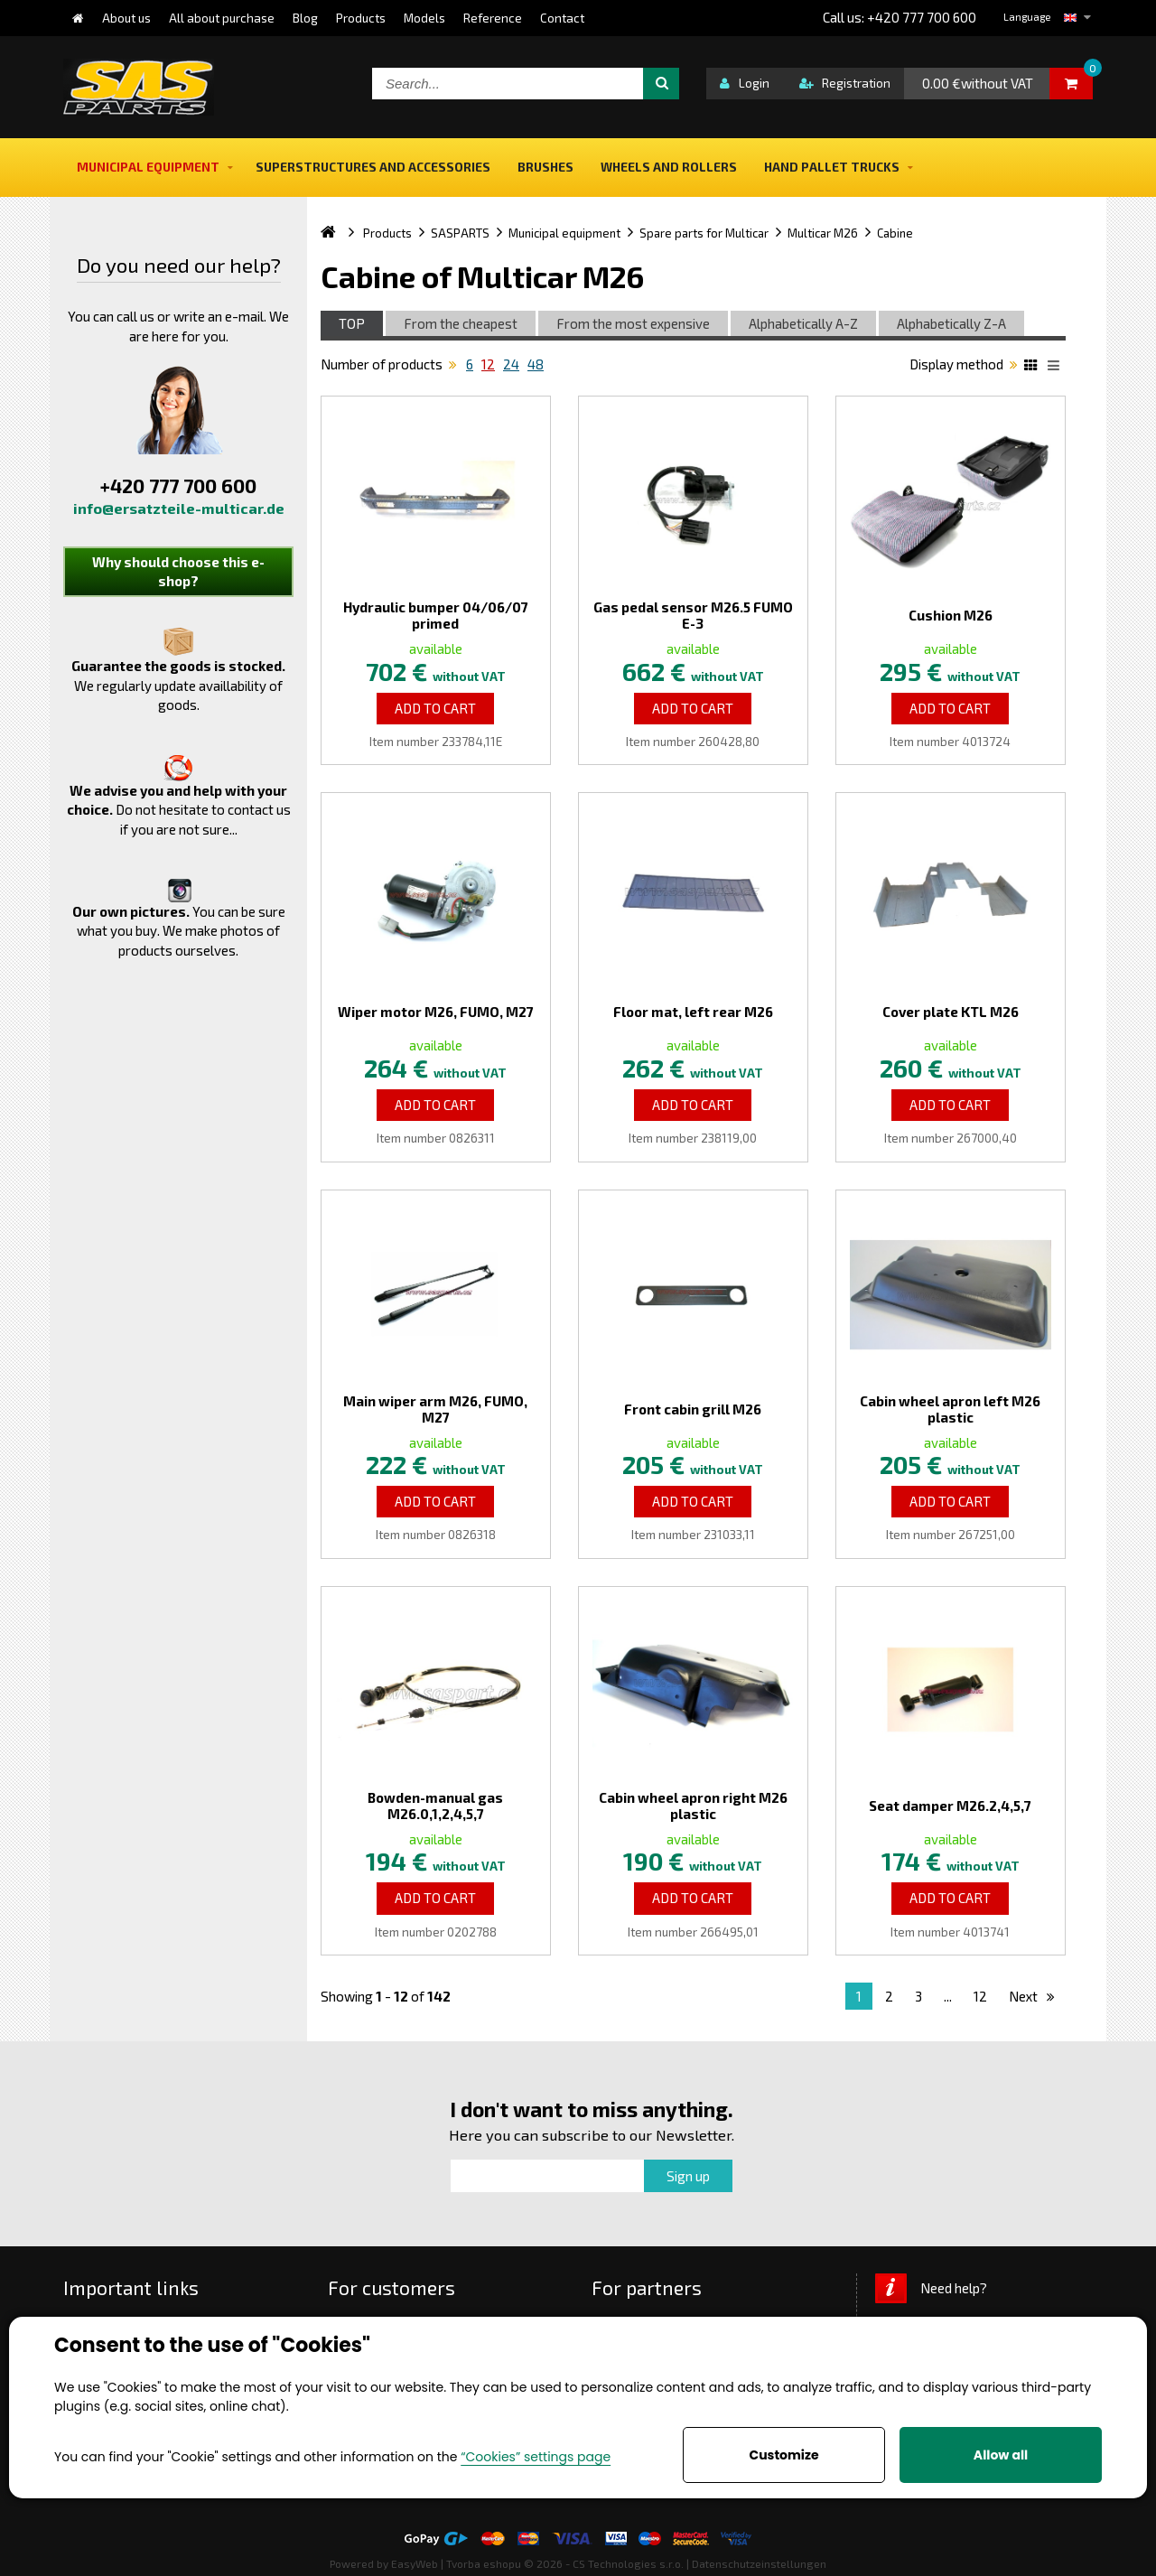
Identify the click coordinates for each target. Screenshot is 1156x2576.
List (1057, 368)
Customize (783, 2455)
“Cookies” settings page (536, 2457)
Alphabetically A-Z (803, 323)
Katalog (1033, 368)
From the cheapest (460, 323)
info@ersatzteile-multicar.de (178, 508)
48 (535, 364)
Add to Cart (435, 708)
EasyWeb (414, 2563)
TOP (352, 323)
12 (488, 364)
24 (511, 364)
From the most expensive (633, 323)
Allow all (1001, 2455)
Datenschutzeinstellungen (759, 2563)
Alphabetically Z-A (951, 323)
